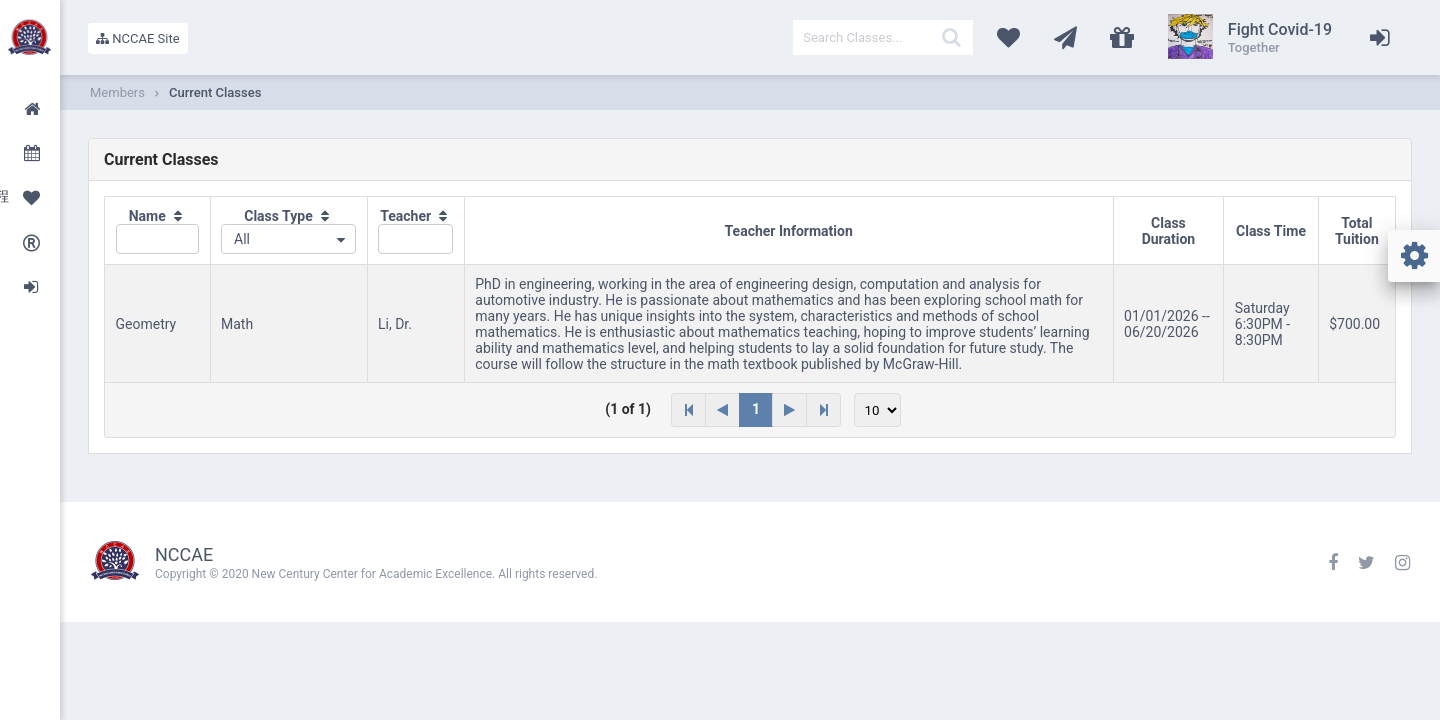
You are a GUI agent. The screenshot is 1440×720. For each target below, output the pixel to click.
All (242, 239)
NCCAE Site (138, 38)
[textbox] (883, 37)
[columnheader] (158, 231)
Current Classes (215, 92)
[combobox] (288, 239)
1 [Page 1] (756, 409)
